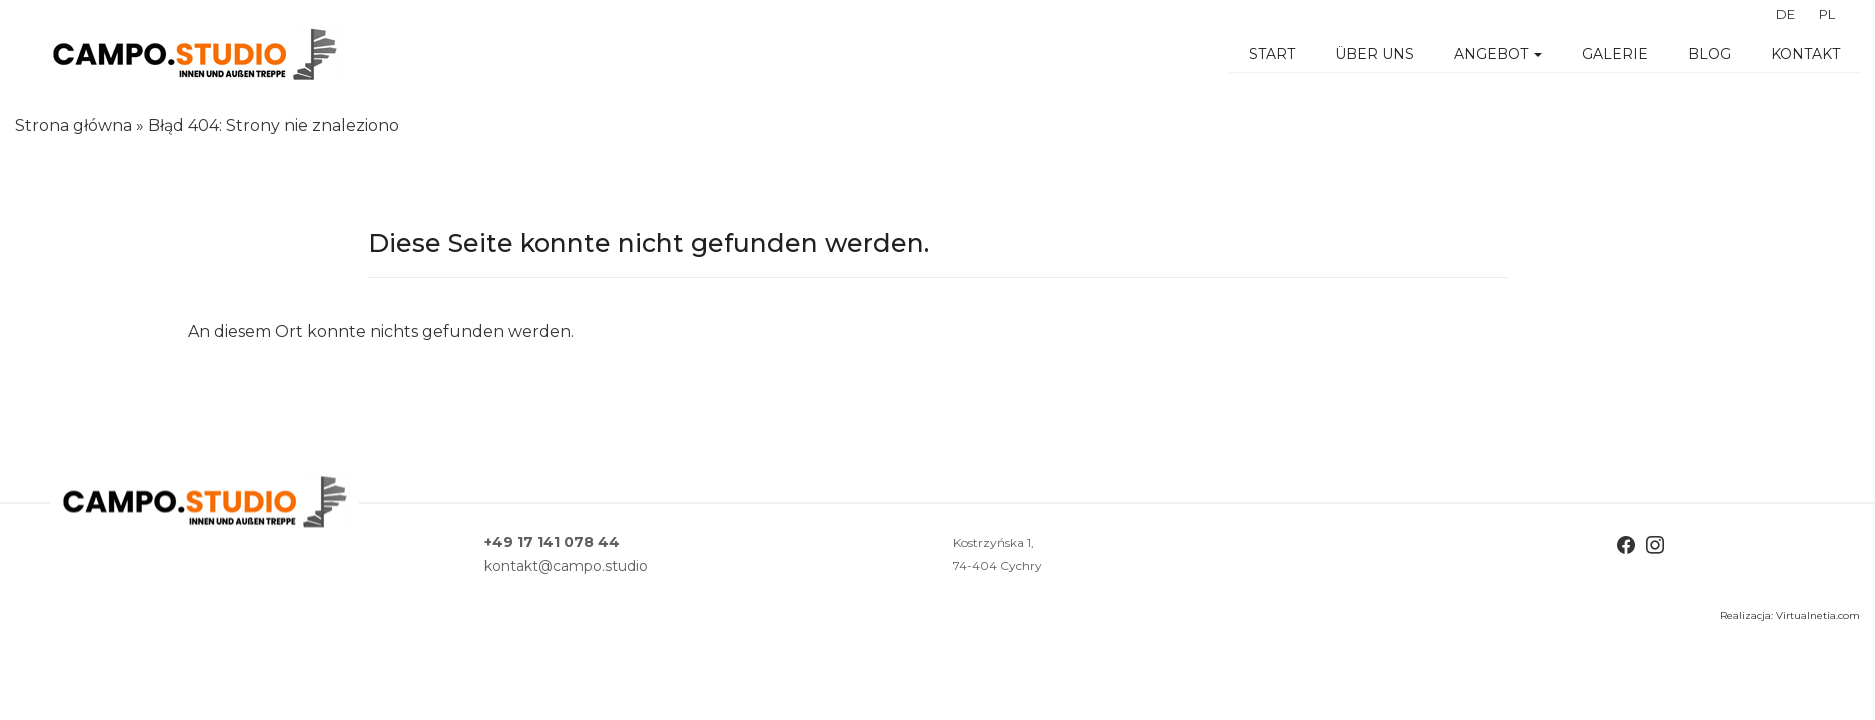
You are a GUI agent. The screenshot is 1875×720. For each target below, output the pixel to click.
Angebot (1498, 54)
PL (1827, 14)
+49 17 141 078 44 (552, 542)
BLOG (1709, 54)
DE (1785, 14)
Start (1272, 54)
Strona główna (73, 125)
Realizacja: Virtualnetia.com (1790, 615)
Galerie (1615, 54)
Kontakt (1805, 54)
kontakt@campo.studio (566, 566)
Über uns (1374, 54)
